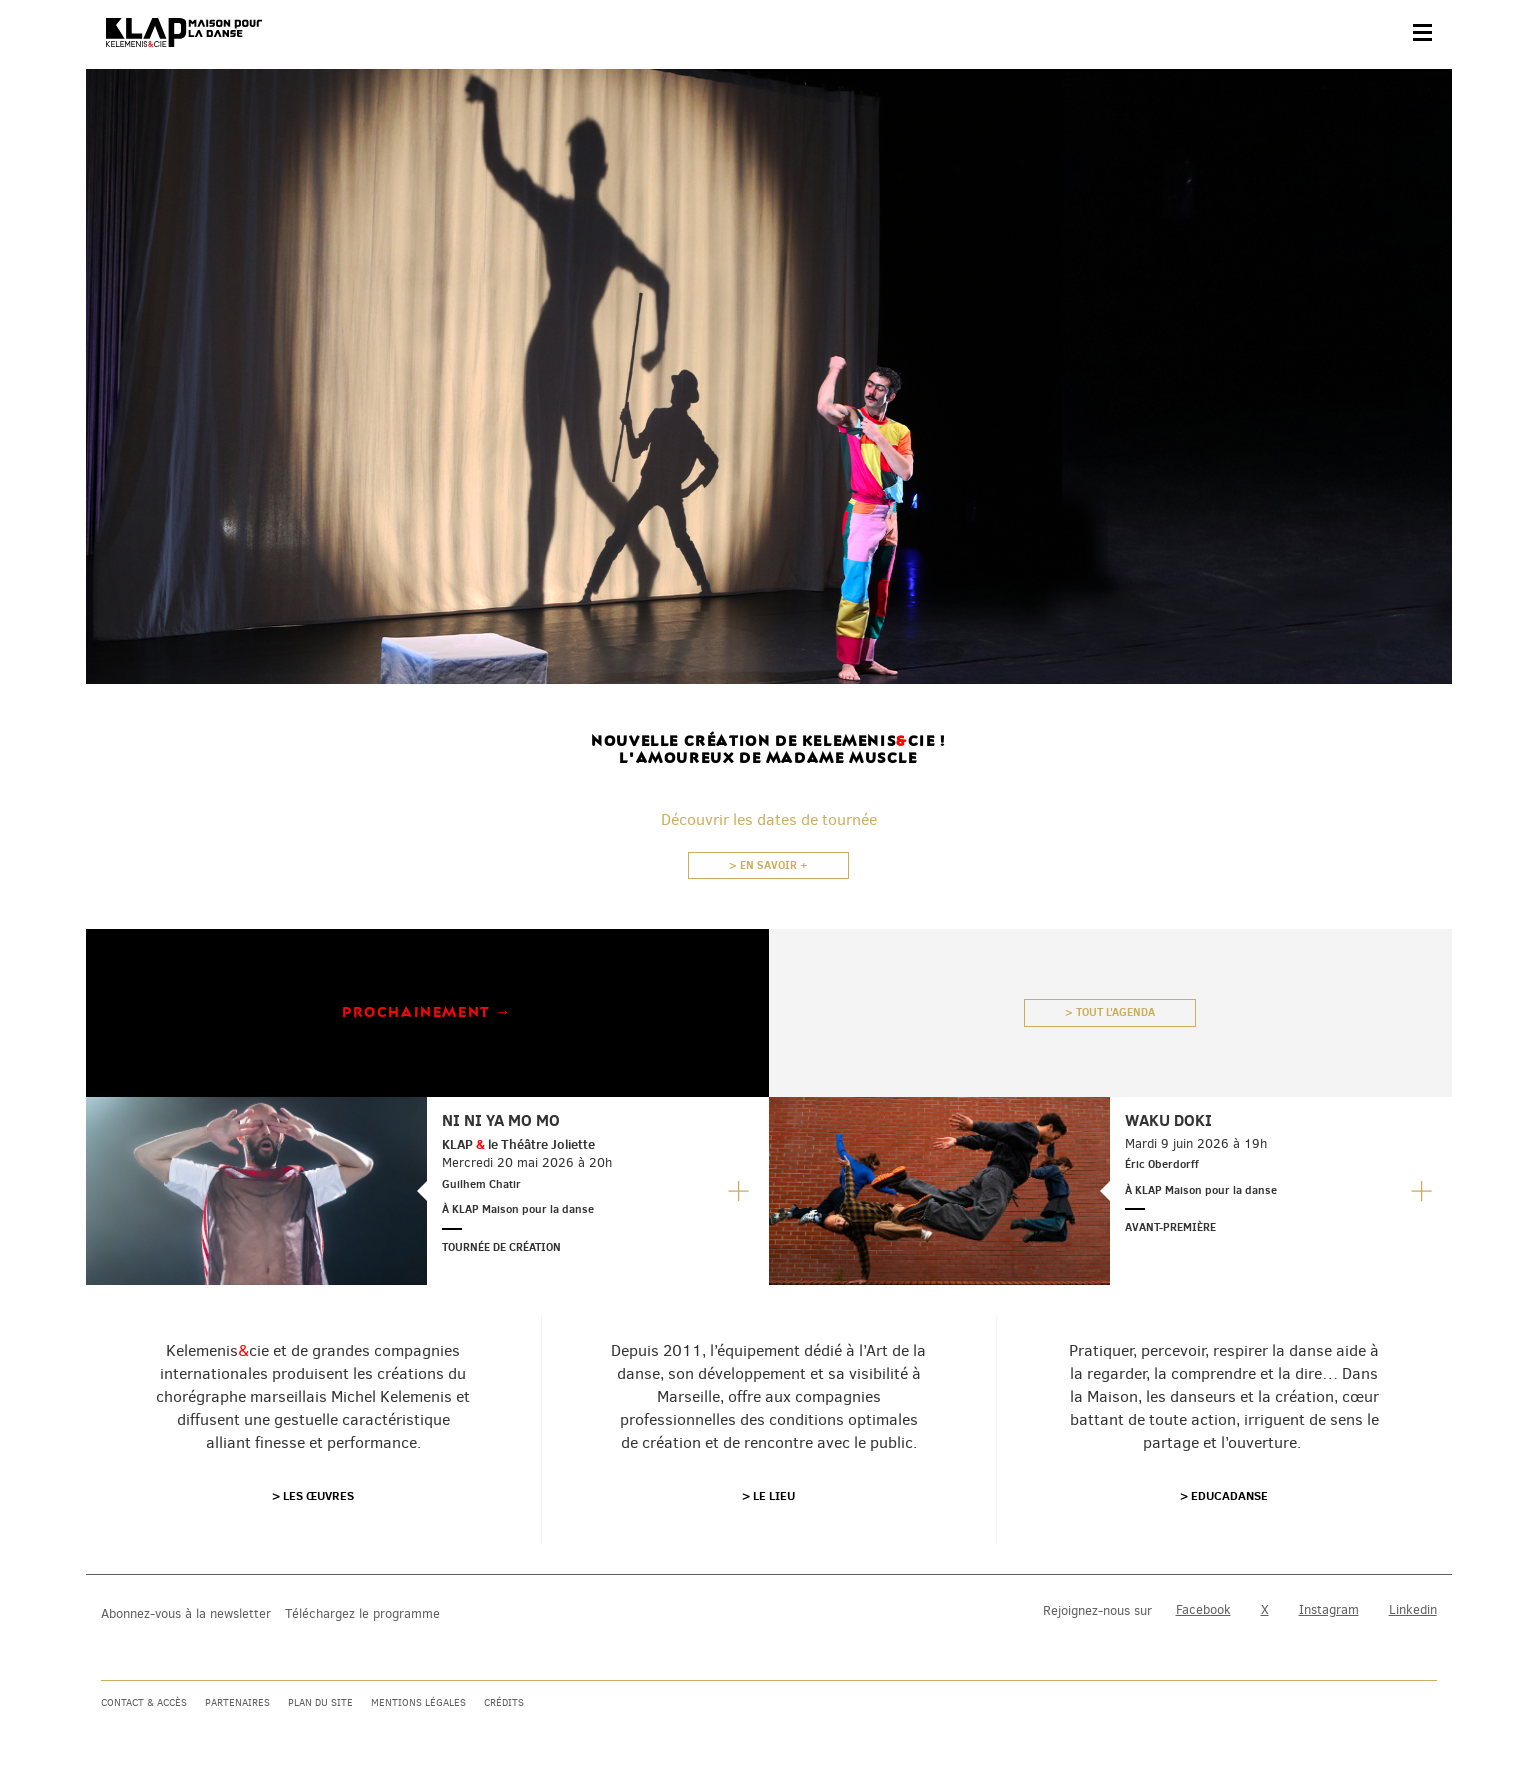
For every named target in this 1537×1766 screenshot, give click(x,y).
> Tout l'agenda (1110, 1012)
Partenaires (237, 1702)
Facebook (1203, 1609)
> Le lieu (768, 1495)
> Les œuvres (313, 1495)
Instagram (1329, 1609)
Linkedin (1413, 1609)
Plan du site (320, 1702)
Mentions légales (418, 1702)
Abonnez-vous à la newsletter (186, 1613)
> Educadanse (1224, 1495)
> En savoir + (768, 865)
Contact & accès (144, 1702)
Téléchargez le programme (362, 1613)
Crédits (504, 1702)
